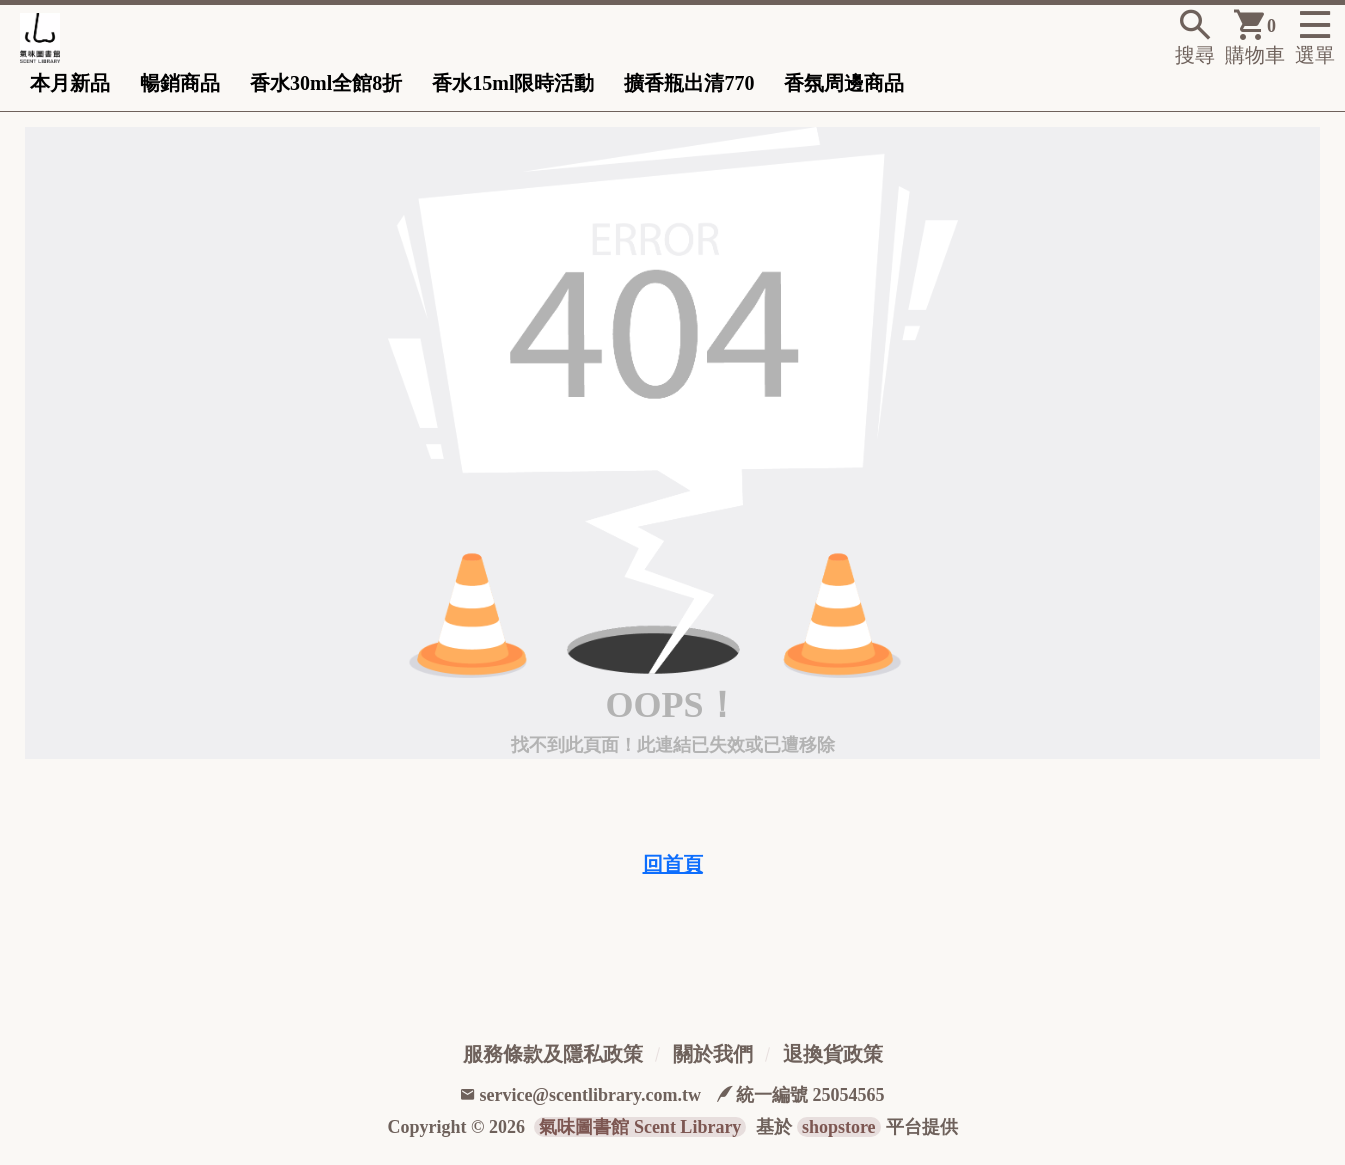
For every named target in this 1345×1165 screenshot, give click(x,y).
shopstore (839, 1127)
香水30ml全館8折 (326, 83)
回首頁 (673, 864)
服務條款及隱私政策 (553, 1054)
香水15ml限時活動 (513, 83)
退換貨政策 (833, 1054)
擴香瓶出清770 (689, 83)
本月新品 (70, 83)
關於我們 (713, 1054)
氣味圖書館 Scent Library (640, 1127)
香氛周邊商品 (844, 83)
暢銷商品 (180, 83)
